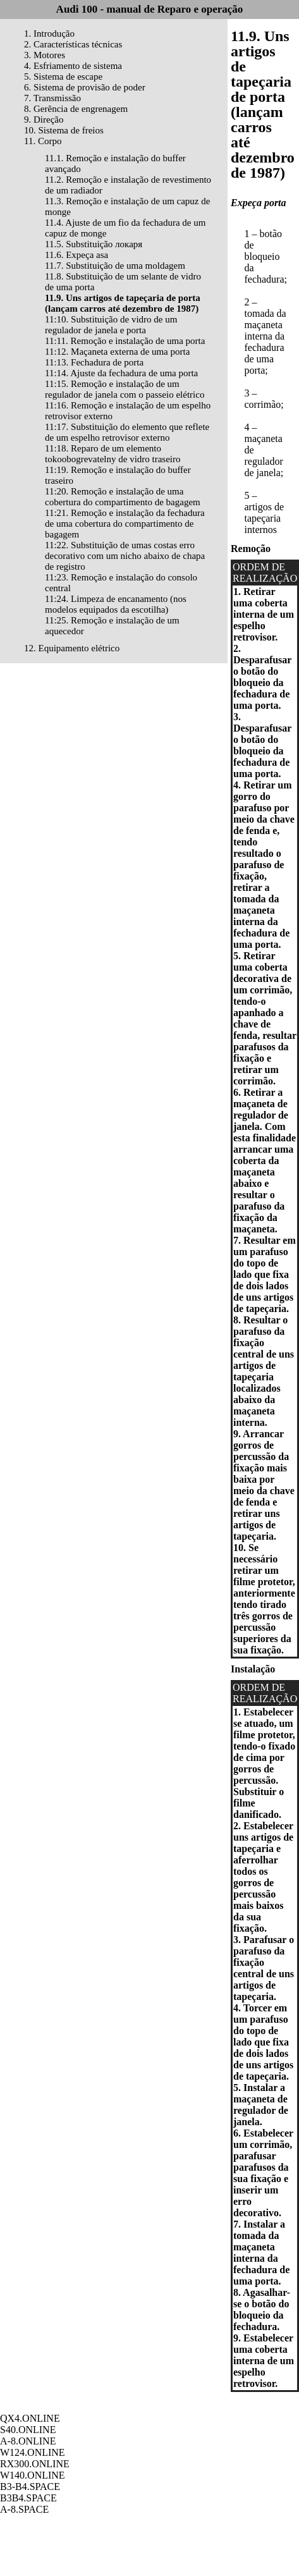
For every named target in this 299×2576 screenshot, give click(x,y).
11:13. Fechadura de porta (94, 362)
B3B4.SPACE (28, 2498)
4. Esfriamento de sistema (73, 66)
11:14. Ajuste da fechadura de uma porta (121, 373)
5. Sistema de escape (63, 76)
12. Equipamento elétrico (71, 648)
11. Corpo (42, 141)
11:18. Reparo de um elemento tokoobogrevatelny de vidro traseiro (113, 453)
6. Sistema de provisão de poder (84, 87)
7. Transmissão (52, 98)
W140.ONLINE (32, 2475)
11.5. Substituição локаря (93, 244)
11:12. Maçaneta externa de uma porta (117, 352)
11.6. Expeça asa (76, 255)
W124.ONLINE (32, 2452)
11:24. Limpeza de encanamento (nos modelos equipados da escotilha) (115, 604)
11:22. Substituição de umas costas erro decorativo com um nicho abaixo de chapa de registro (125, 556)
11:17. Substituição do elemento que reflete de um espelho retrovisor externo (127, 432)
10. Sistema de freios (64, 130)
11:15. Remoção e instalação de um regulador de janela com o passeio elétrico (124, 389)
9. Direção (43, 119)
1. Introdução (49, 33)
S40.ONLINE (28, 2429)
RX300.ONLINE (35, 2463)
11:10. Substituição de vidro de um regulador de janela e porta (111, 324)
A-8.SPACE (24, 2509)
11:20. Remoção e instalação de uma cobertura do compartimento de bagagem (122, 496)
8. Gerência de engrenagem (76, 109)
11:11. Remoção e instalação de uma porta (125, 341)
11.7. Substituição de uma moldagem (115, 266)
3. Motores (44, 55)
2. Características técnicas (73, 44)
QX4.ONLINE (30, 2418)
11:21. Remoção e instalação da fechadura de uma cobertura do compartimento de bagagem (125, 523)
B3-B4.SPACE (30, 2486)
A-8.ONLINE (28, 2441)
